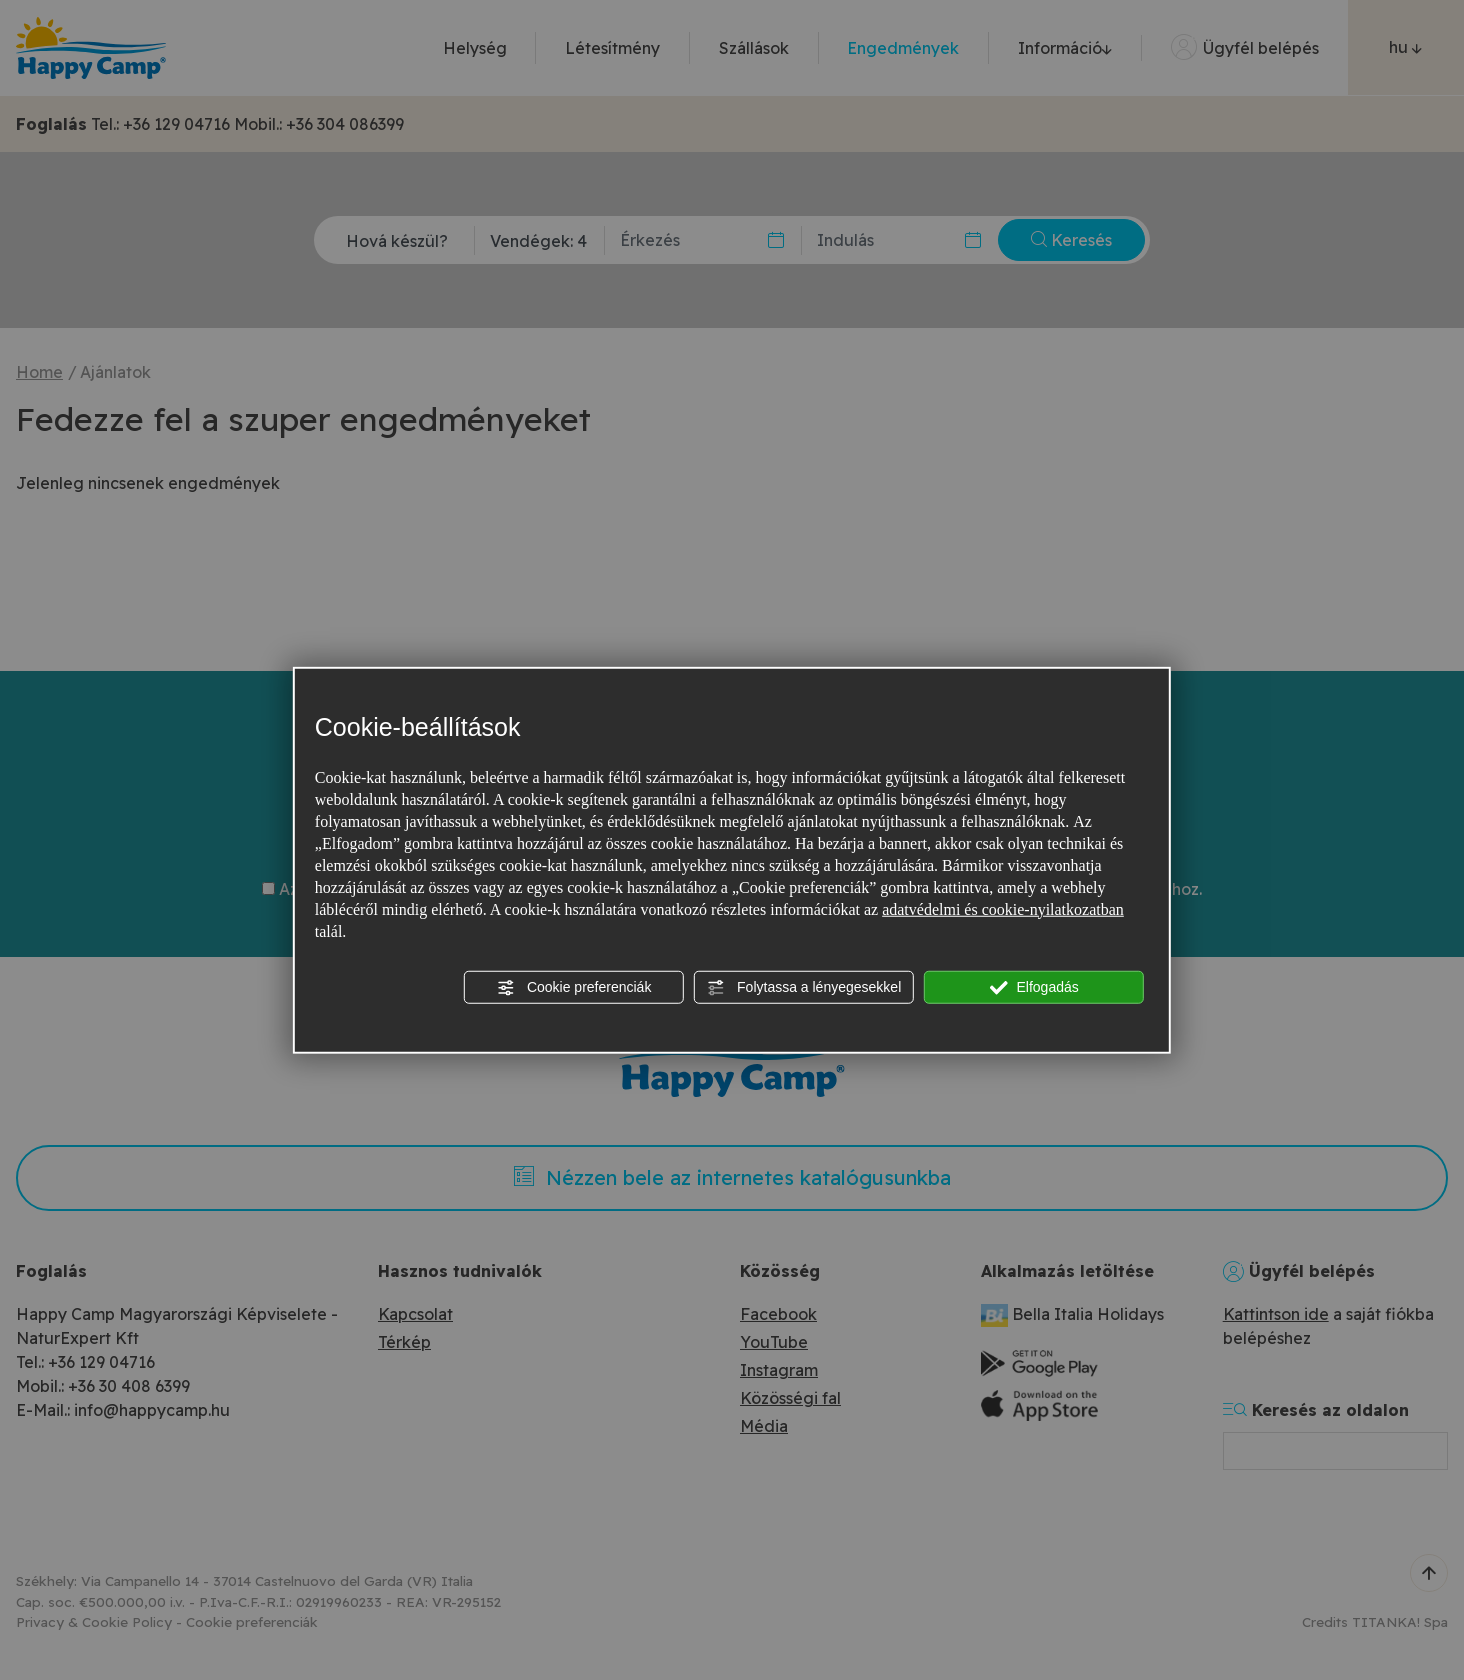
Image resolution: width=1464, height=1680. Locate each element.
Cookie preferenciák (574, 987)
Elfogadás (1034, 987)
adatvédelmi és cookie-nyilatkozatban (1003, 908)
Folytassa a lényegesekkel (804, 987)
